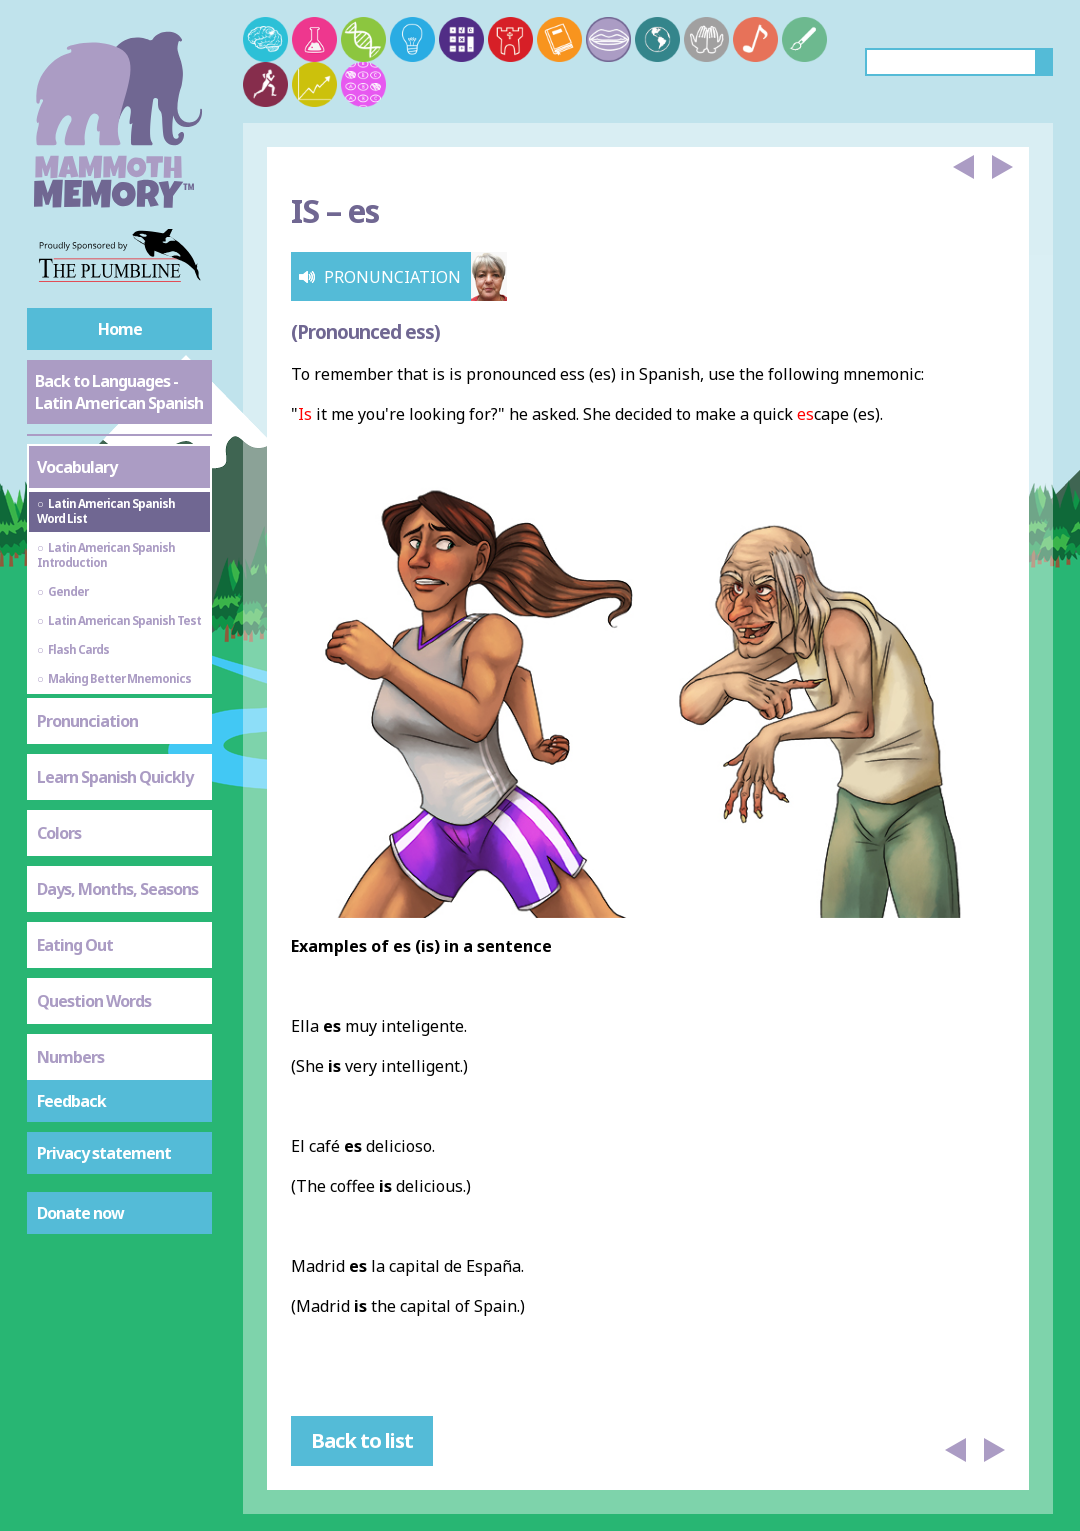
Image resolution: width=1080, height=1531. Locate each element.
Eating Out (75, 945)
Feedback (71, 1101)
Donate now (80, 1213)
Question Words (94, 1001)
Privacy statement (104, 1153)
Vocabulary (77, 467)
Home (120, 329)
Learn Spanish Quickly (115, 777)
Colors (59, 833)
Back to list (362, 1440)
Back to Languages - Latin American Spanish (119, 392)
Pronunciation (87, 721)
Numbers (70, 1057)
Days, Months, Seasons (117, 889)
